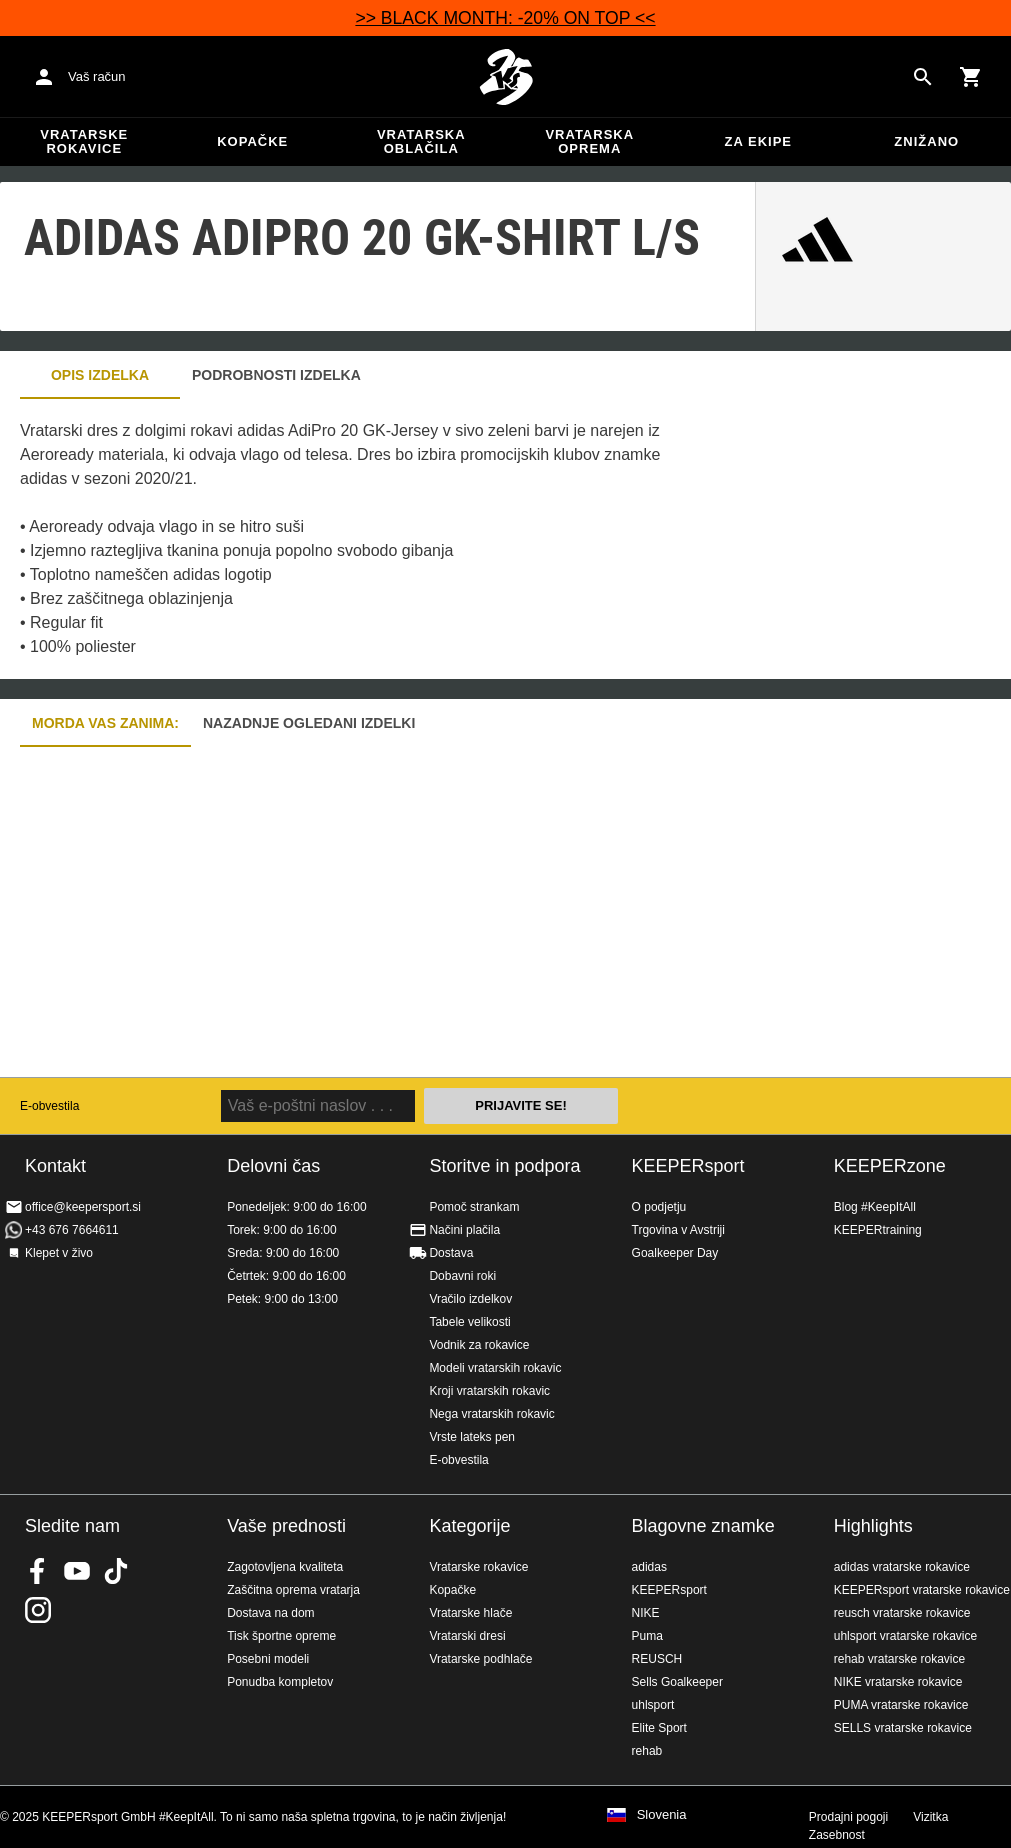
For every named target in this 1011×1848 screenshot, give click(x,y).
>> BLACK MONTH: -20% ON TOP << (505, 18)
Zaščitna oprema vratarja (293, 1590)
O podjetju (659, 1207)
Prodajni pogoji (848, 1817)
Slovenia (662, 1815)
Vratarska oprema (589, 141)
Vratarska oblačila (421, 141)
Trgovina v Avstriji (678, 1230)
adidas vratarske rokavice (902, 1567)
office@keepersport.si (83, 1207)
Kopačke (252, 141)
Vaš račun (97, 76)
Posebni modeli (268, 1659)
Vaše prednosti (286, 1526)
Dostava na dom (270, 1613)
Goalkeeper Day (675, 1253)
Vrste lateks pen (472, 1437)
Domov (506, 77)
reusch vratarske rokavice (902, 1613)
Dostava (451, 1253)
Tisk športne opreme (281, 1636)
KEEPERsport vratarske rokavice (922, 1590)
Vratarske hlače (470, 1613)
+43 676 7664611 (72, 1230)
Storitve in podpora (504, 1166)
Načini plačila (464, 1230)
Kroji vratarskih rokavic (489, 1391)
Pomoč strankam (474, 1207)
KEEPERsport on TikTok (116, 1571)
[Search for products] (923, 77)
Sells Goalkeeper (677, 1682)
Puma (647, 1636)
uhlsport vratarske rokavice (905, 1636)
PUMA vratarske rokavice (901, 1705)
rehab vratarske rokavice (899, 1659)
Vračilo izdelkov (470, 1299)
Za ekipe (758, 141)
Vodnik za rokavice (479, 1345)
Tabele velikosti (469, 1322)
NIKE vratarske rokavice (898, 1682)
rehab (647, 1751)
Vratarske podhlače (480, 1659)
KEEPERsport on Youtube (77, 1571)
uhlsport (653, 1705)
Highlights (873, 1526)
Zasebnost (837, 1835)
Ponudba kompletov (280, 1682)
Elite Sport (659, 1728)
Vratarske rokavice (84, 141)
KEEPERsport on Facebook (38, 1571)
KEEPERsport (688, 1166)
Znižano (926, 141)
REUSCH (657, 1659)
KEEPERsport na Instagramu (38, 1610)
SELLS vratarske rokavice (903, 1728)
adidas (649, 1567)
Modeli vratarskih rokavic (495, 1368)
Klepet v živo (59, 1253)
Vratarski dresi (467, 1636)
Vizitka (930, 1817)
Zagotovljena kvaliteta (285, 1567)
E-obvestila (49, 1106)
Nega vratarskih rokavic (491, 1414)
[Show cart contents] (971, 77)
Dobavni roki (462, 1276)
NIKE (646, 1613)
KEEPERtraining (878, 1230)
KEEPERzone (890, 1166)
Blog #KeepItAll (875, 1207)
